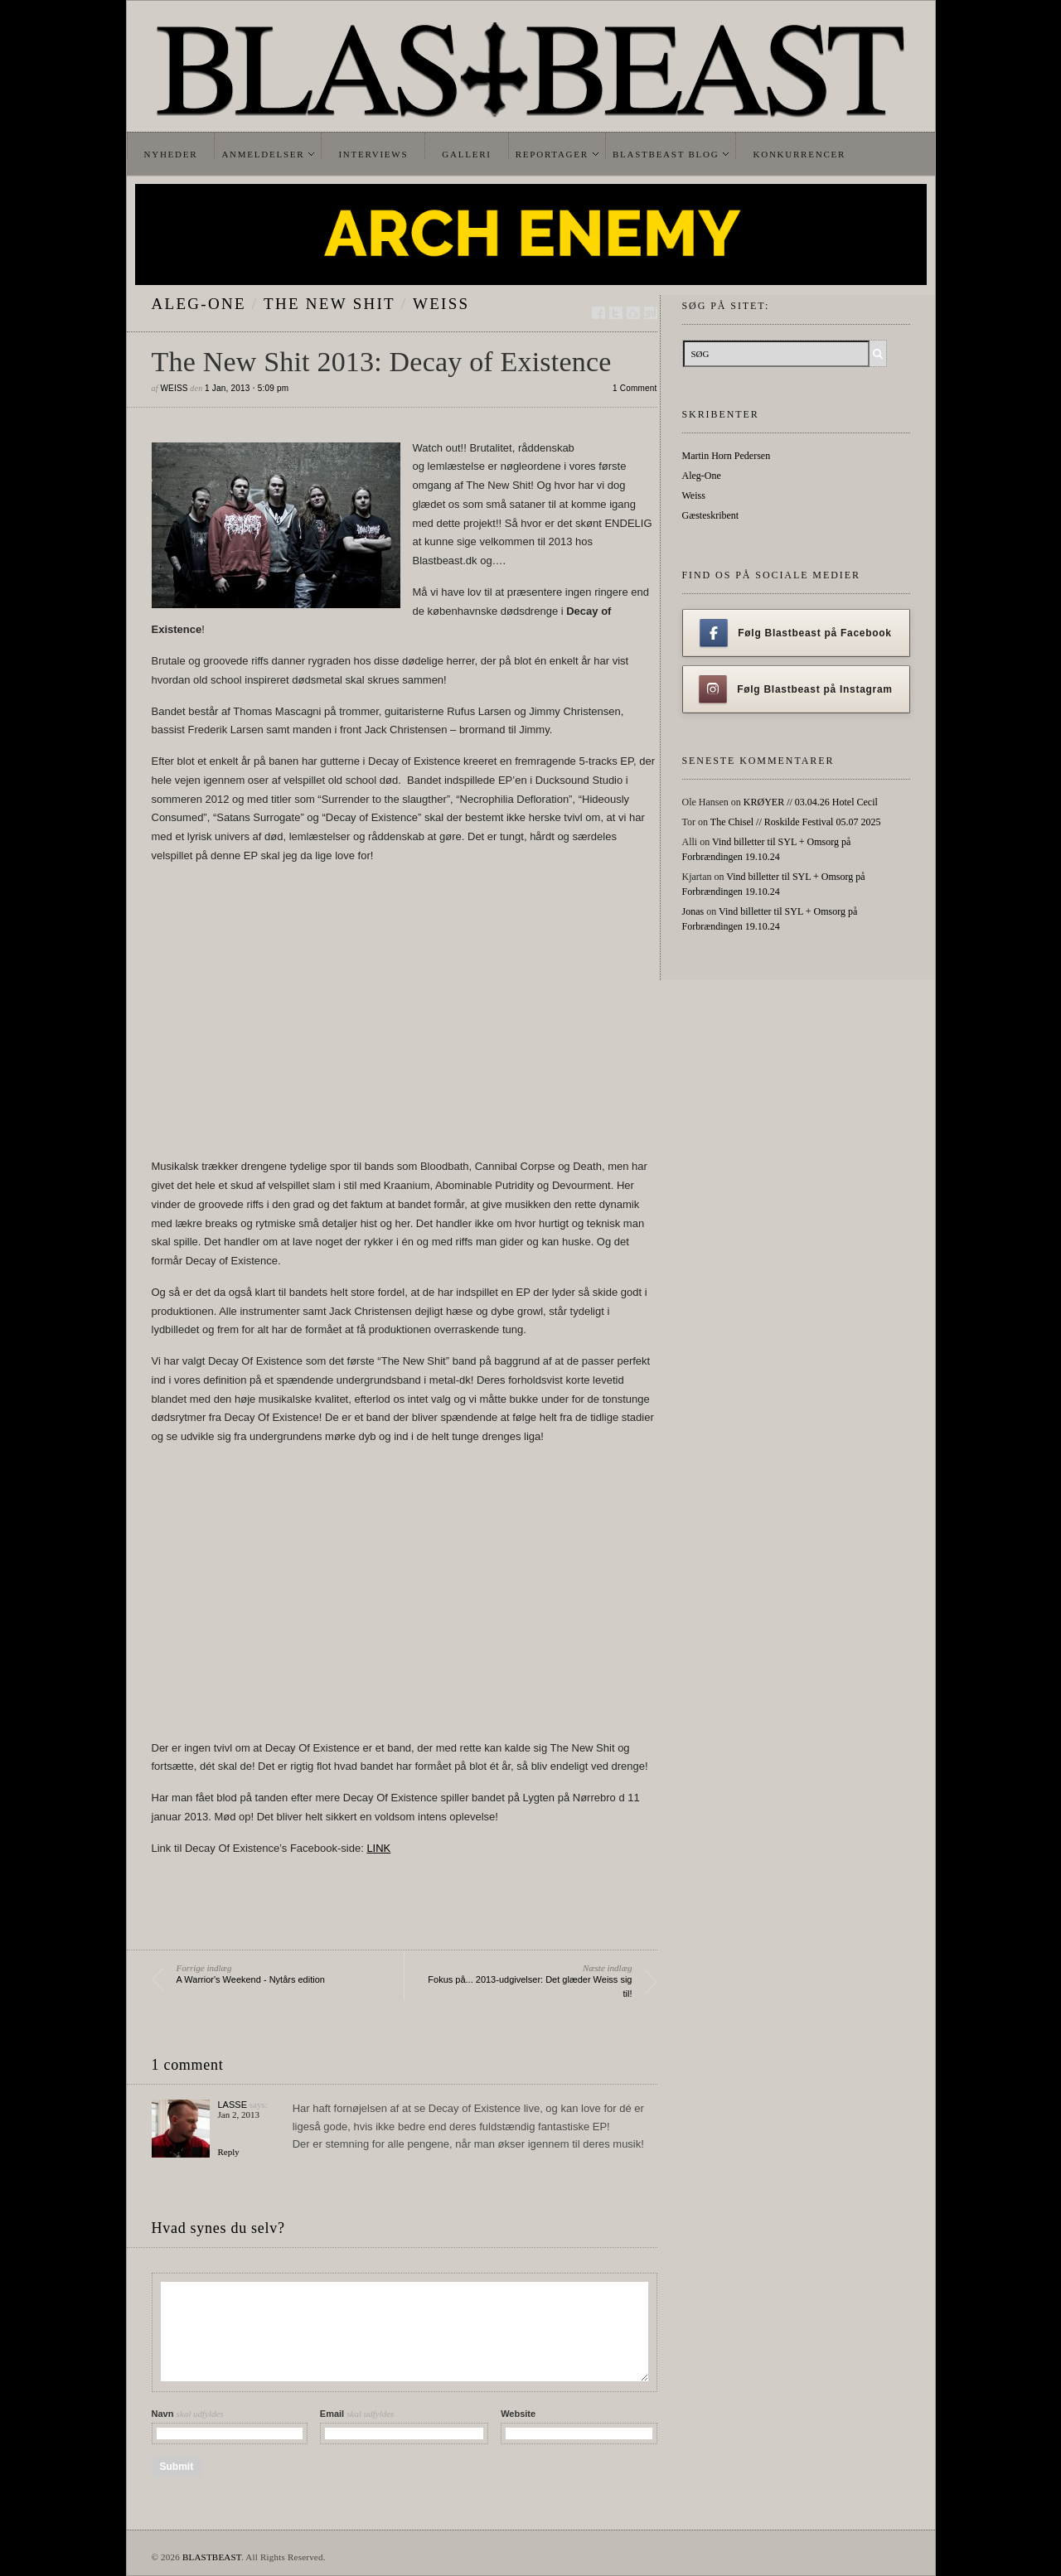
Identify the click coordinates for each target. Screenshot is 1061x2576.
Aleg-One (199, 303)
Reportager (552, 154)
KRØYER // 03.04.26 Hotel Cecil (811, 802)
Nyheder (171, 154)
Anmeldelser (262, 154)
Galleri (466, 154)
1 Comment (635, 388)
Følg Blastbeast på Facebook (795, 633)
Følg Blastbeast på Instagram (796, 689)
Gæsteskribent (710, 515)
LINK (378, 1848)
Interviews (373, 154)
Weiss (441, 303)
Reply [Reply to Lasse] (229, 2152)
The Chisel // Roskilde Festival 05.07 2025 (795, 822)
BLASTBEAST (211, 2557)
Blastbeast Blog (666, 154)
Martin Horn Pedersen (726, 456)
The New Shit (329, 303)
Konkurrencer (799, 154)
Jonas (693, 911)
